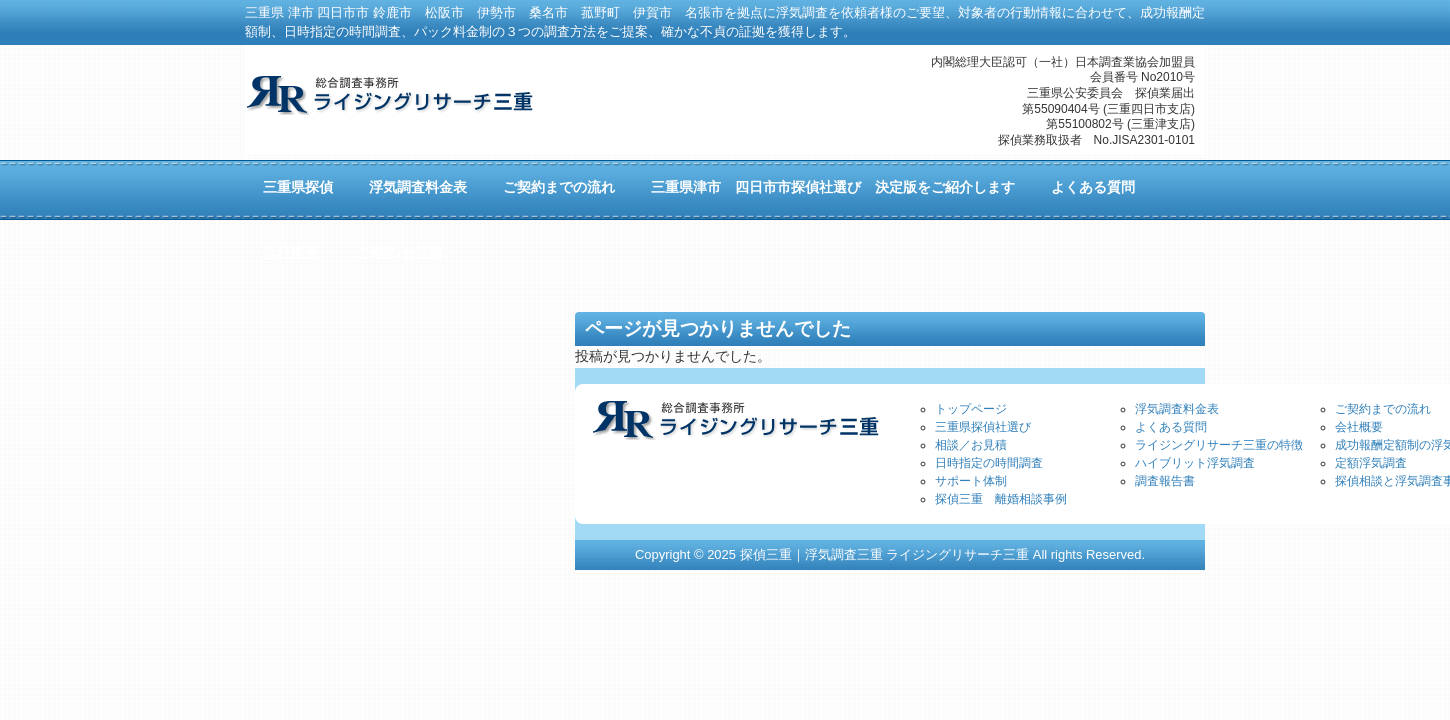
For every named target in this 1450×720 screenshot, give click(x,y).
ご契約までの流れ (1383, 409)
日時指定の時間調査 (989, 463)
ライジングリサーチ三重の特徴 (1219, 445)
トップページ (971, 409)
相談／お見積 (971, 445)
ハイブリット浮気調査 (1195, 463)
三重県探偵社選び (983, 427)
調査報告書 (1165, 481)
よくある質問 (1171, 427)
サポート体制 (971, 481)
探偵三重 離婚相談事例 (1001, 499)
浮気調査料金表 (1177, 409)
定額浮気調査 (1371, 463)
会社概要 (1359, 427)
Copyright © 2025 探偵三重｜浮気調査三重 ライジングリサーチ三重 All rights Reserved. (890, 554)
